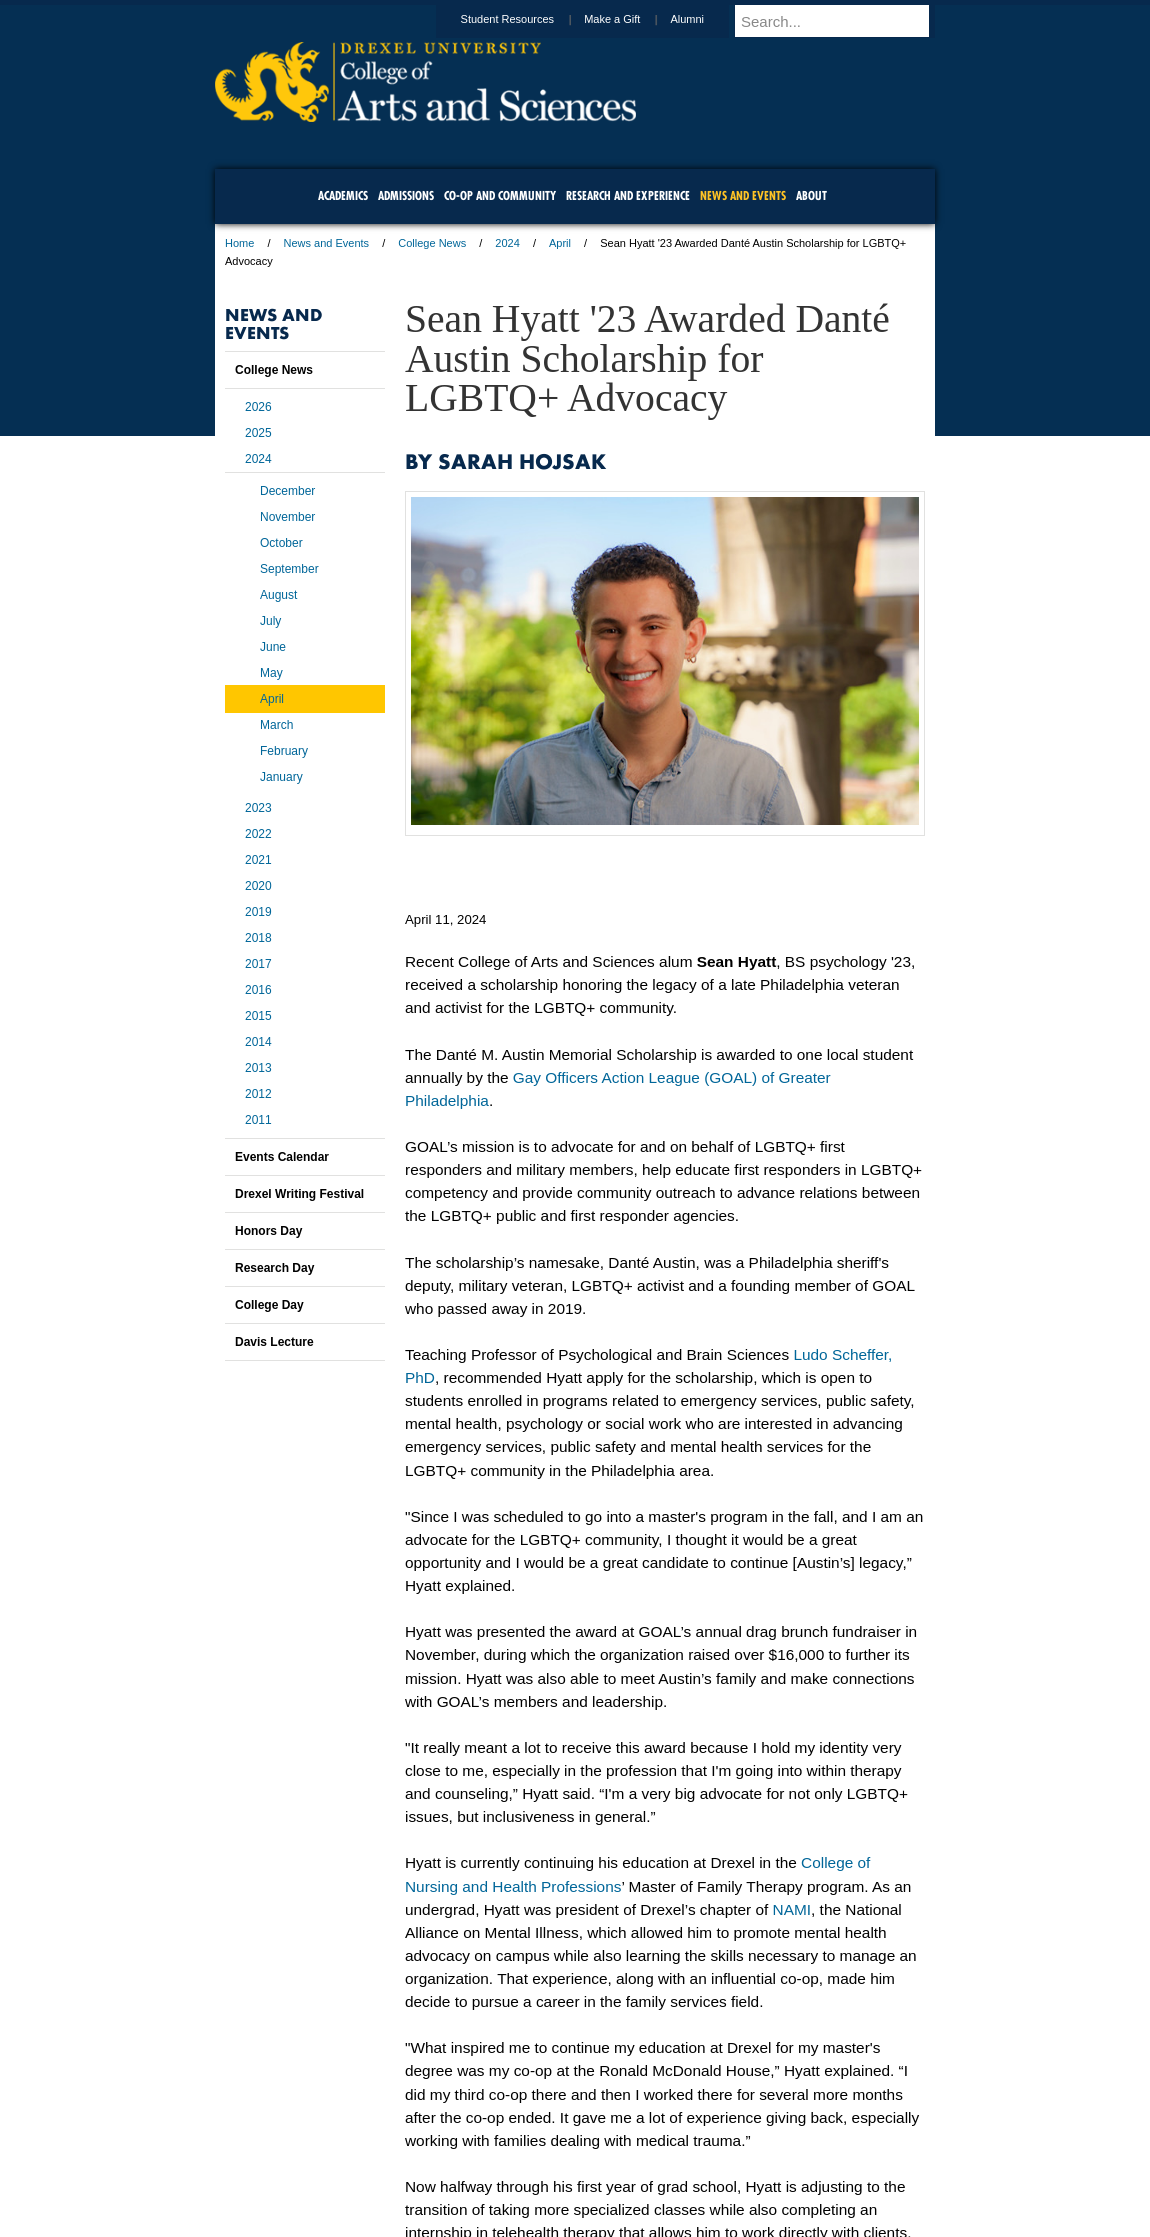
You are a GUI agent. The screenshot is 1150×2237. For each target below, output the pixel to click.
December (287, 491)
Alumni (706, 19)
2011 (258, 1120)
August (278, 595)
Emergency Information (558, 2187)
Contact (640, 2167)
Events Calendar (282, 1157)
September (289, 569)
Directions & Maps (717, 2167)
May (271, 673)
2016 (258, 990)
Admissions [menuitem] (406, 195)
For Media (439, 2167)
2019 (258, 912)
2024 (507, 243)
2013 (258, 1068)
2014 (258, 1042)
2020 (258, 886)
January (281, 777)
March (276, 725)
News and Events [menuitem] (743, 195)
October (281, 543)
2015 (258, 1016)
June (273, 647)
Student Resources (527, 19)
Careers (497, 2167)
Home (239, 243)
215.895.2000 (748, 2221)
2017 (258, 964)
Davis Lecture (274, 1342)
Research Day (274, 1268)
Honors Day (268, 1231)
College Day (269, 1305)
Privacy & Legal (569, 2167)
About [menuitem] (811, 195)
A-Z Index (376, 2167)
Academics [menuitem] (343, 195)
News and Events (327, 243)
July (270, 621)
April (560, 243)
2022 (258, 834)
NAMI (792, 1909)
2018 (258, 938)
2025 (258, 433)
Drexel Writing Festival (299, 1194)
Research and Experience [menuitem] (628, 195)
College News (432, 243)
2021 (258, 860)
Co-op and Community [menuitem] (500, 195)
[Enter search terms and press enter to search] (844, 21)
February (284, 751)
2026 (258, 407)
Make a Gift (631, 19)
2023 (258, 808)
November (287, 517)
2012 (258, 1094)
